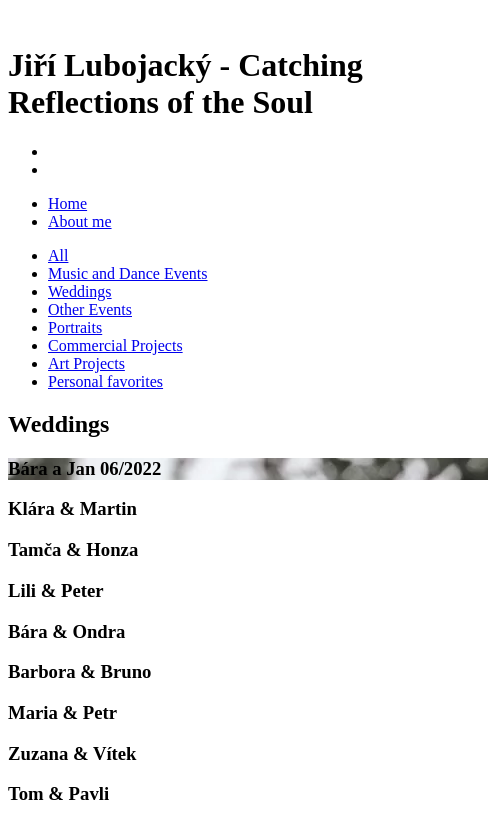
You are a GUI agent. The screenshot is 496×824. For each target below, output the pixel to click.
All (58, 255)
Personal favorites (105, 381)
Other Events (90, 309)
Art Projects (86, 363)
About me (80, 221)
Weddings (80, 291)
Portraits (75, 327)
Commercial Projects (115, 345)
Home (67, 203)
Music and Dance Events (128, 273)
